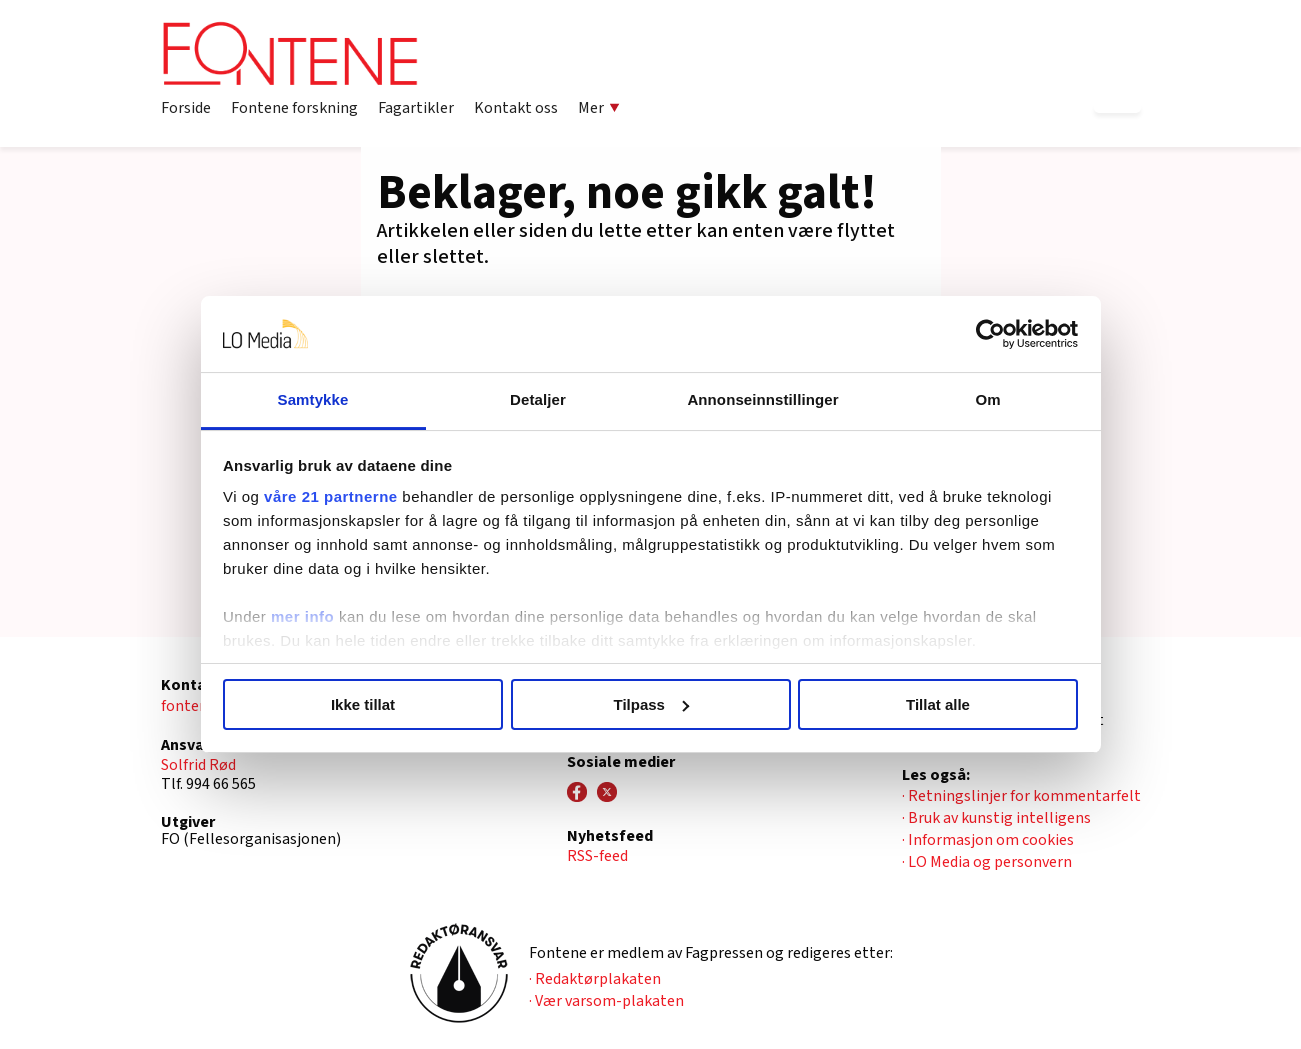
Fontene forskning (294, 108)
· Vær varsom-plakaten (606, 1001)
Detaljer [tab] (538, 399)
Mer (599, 108)
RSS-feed (597, 856)
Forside (186, 108)
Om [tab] (987, 399)
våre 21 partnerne (331, 496)
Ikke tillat (363, 704)
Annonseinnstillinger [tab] (762, 399)
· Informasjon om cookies (988, 840)
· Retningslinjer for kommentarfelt (1021, 796)
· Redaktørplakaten (595, 979)
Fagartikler (416, 108)
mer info (302, 616)
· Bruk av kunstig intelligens (996, 818)
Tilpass (651, 704)
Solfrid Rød (198, 765)
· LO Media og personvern (987, 862)
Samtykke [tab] (313, 399)
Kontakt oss (516, 108)
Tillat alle (938, 704)
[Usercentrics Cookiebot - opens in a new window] (990, 334)
